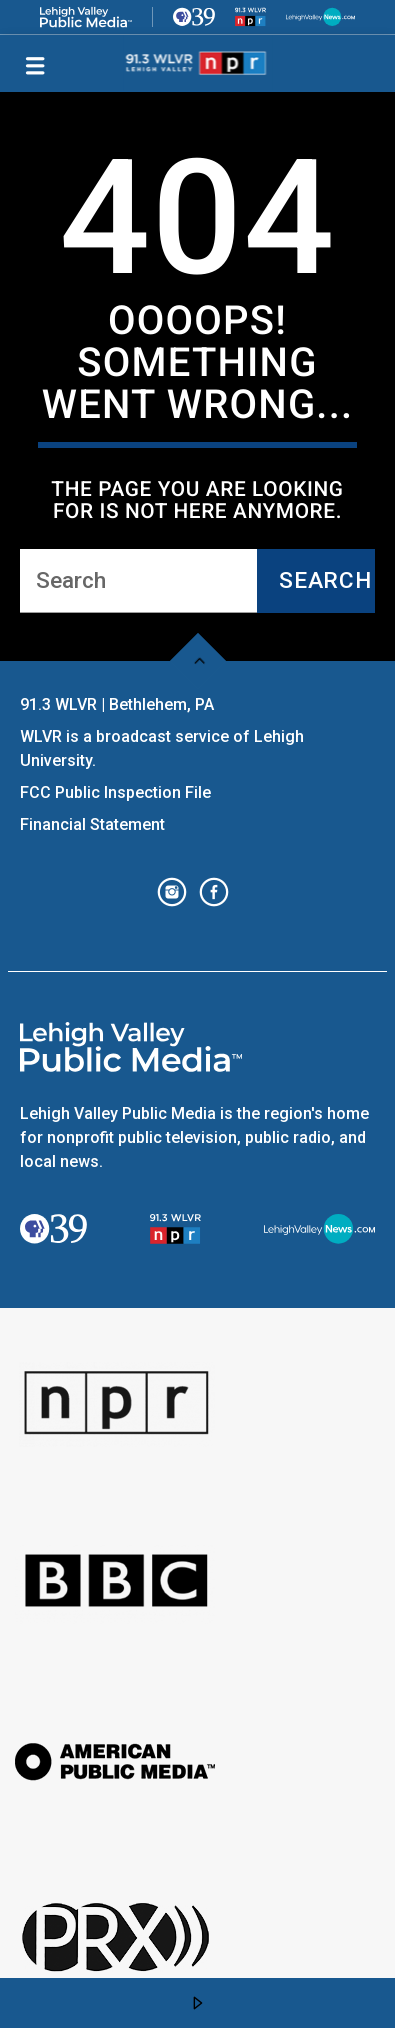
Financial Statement (94, 824)
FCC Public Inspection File (115, 792)
